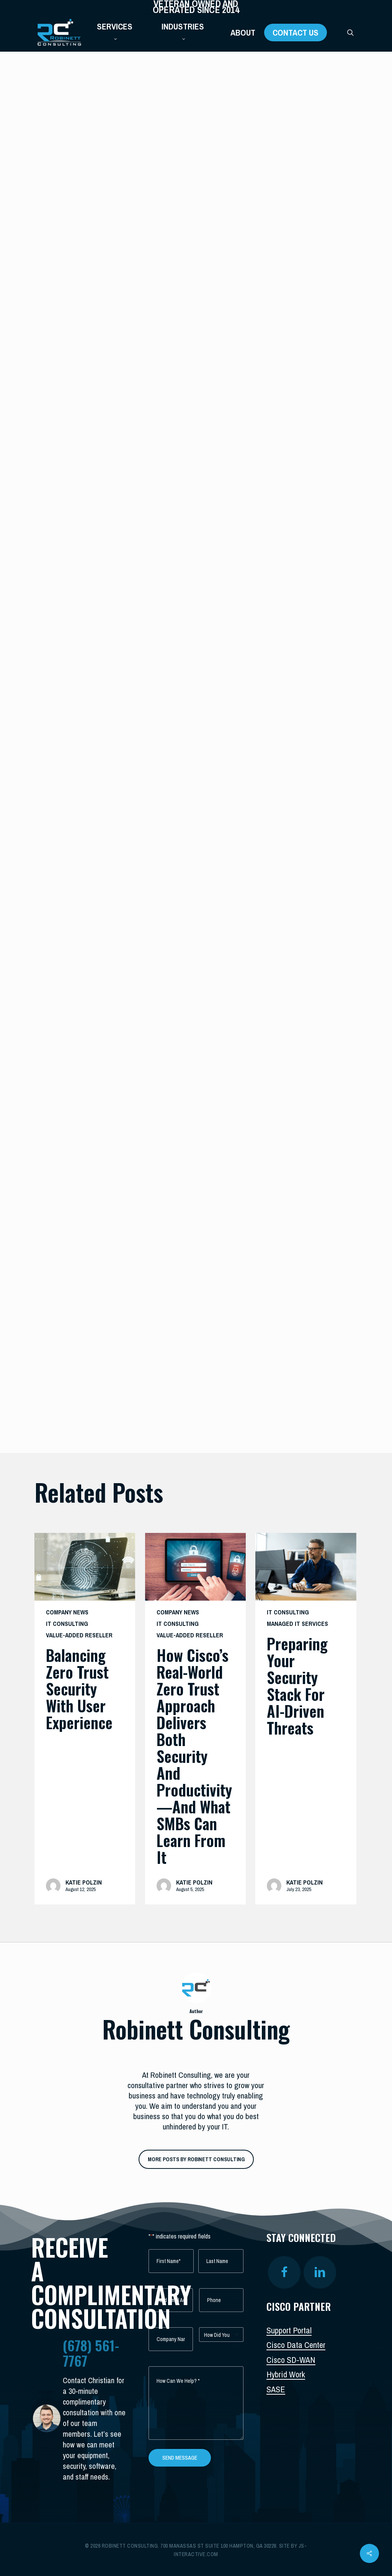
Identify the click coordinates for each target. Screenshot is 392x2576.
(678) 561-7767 (91, 2353)
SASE (275, 2389)
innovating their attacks (210, 1182)
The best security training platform (188, 926)
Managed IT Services (297, 1623)
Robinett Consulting (80, 438)
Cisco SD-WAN (290, 2360)
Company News (67, 1612)
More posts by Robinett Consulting (196, 2159)
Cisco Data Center (295, 2345)
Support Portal (289, 2330)
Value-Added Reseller (79, 1635)
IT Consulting (61, 80)
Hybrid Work (285, 2374)
